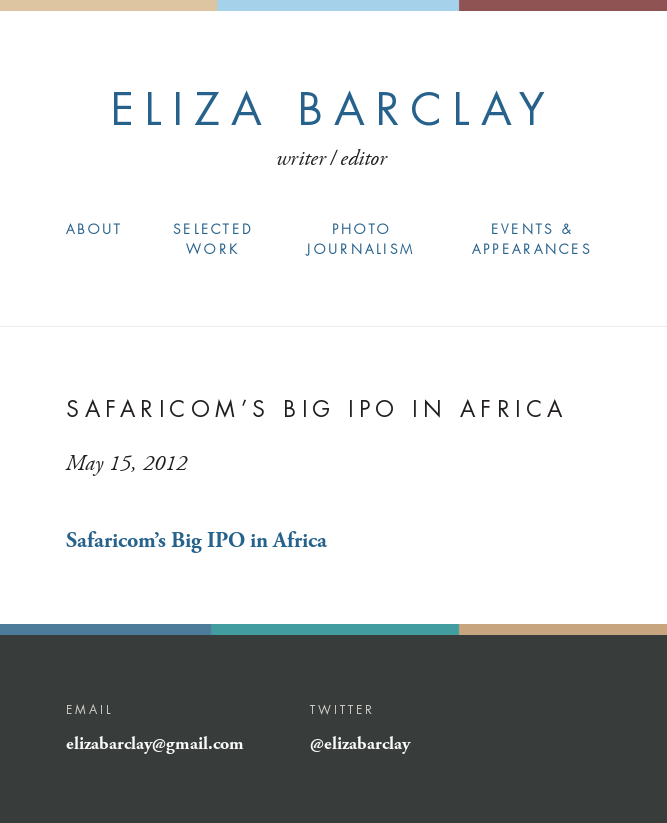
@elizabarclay (360, 744)
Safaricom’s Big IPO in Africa (196, 541)
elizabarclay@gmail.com (155, 744)
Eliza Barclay (333, 109)
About (94, 229)
